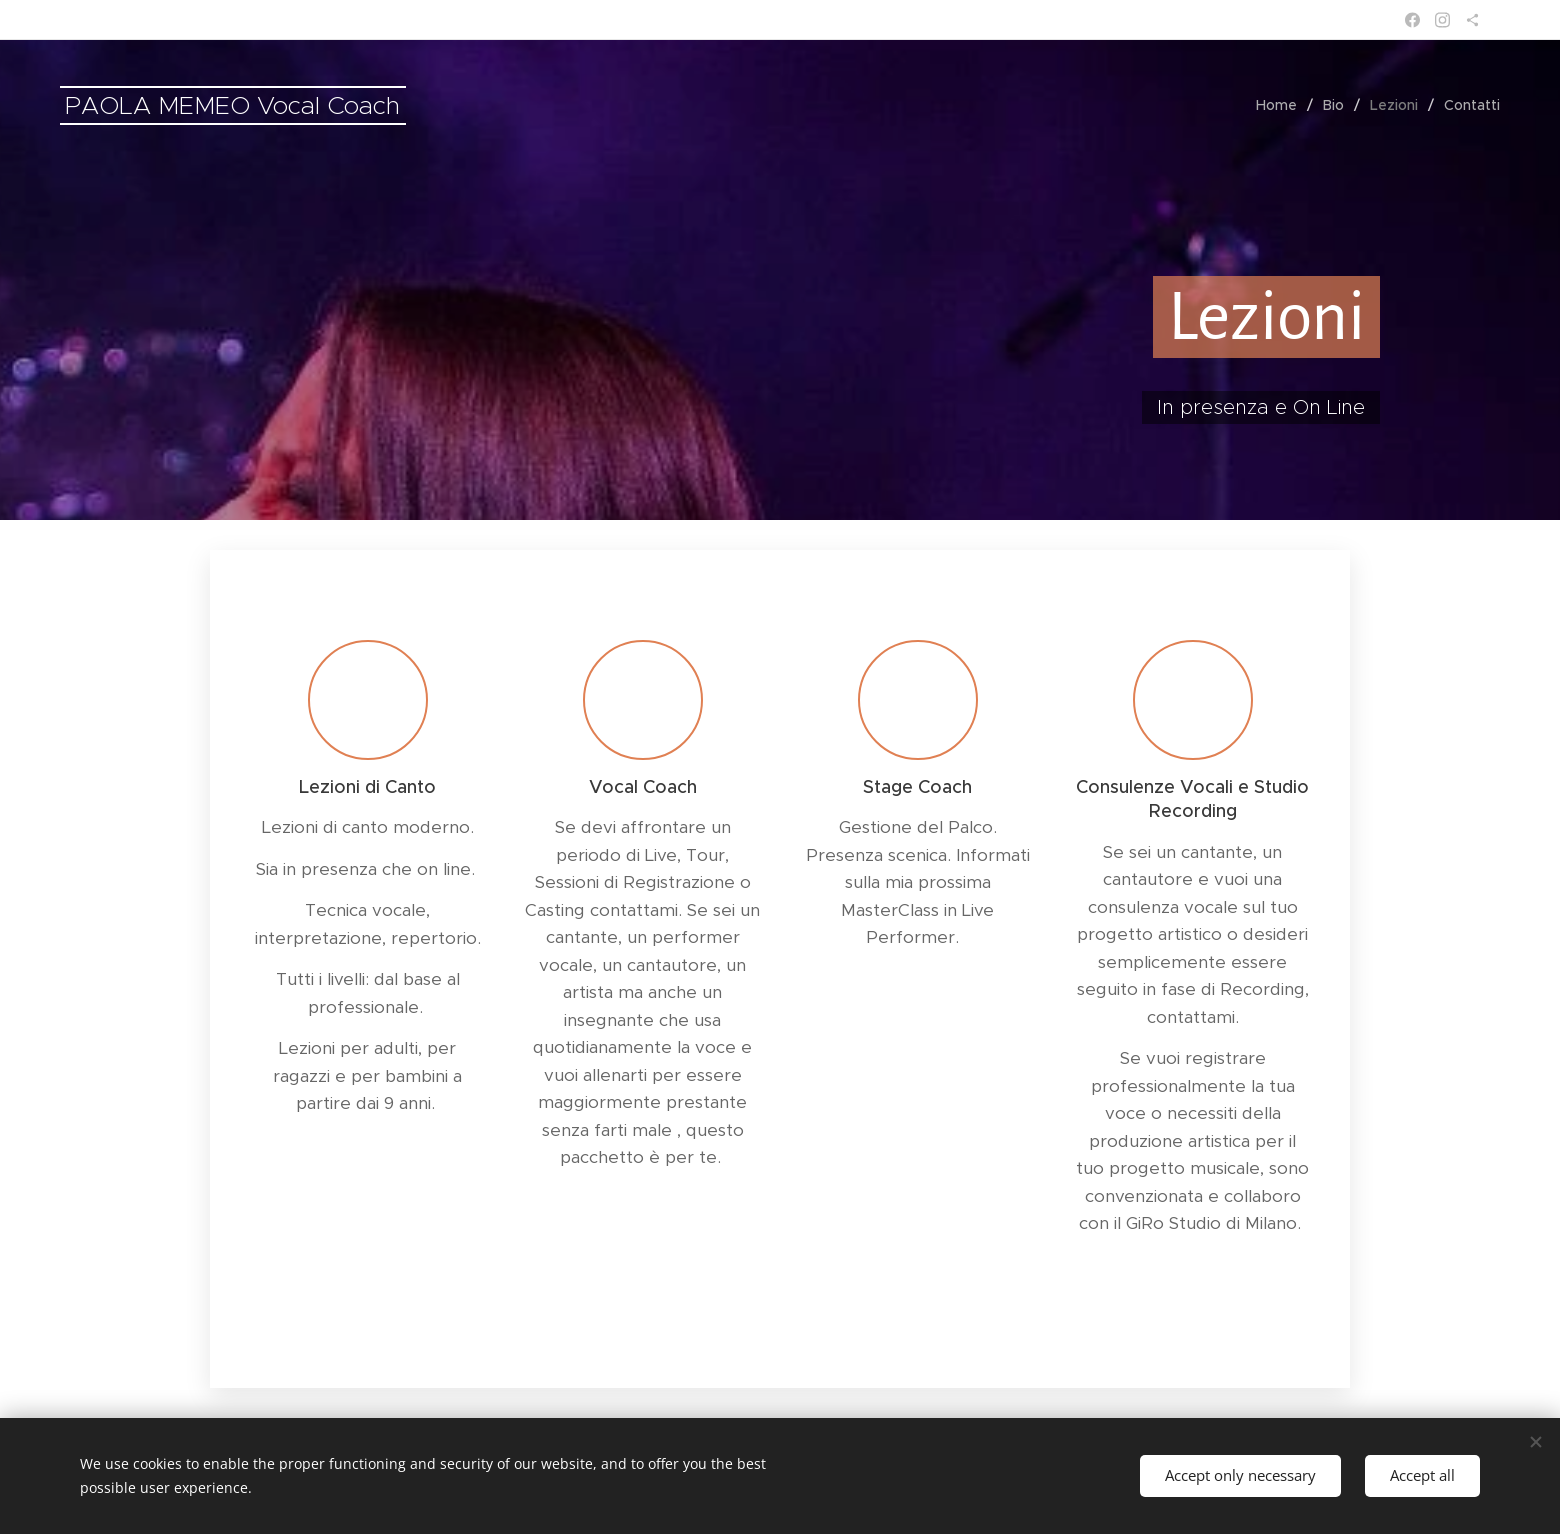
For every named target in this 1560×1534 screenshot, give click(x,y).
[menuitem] (1282, 105)
